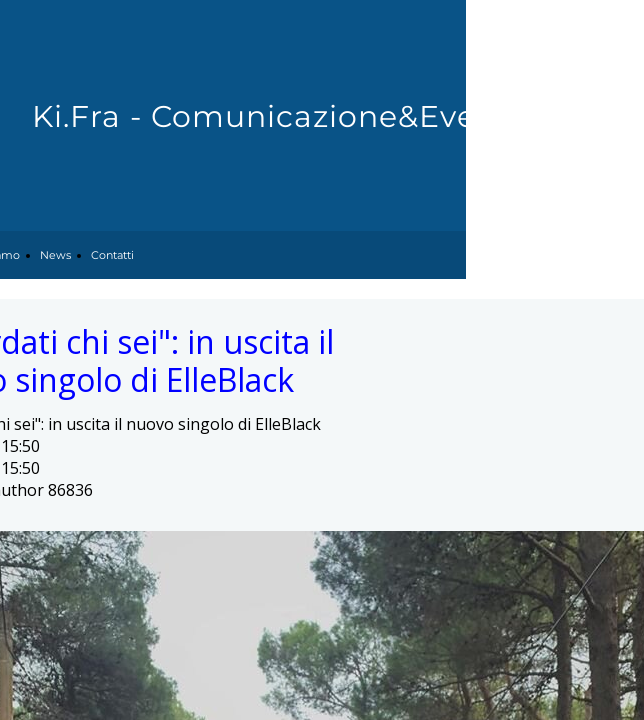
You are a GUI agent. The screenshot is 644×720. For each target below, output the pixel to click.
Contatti (112, 255)
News (55, 255)
